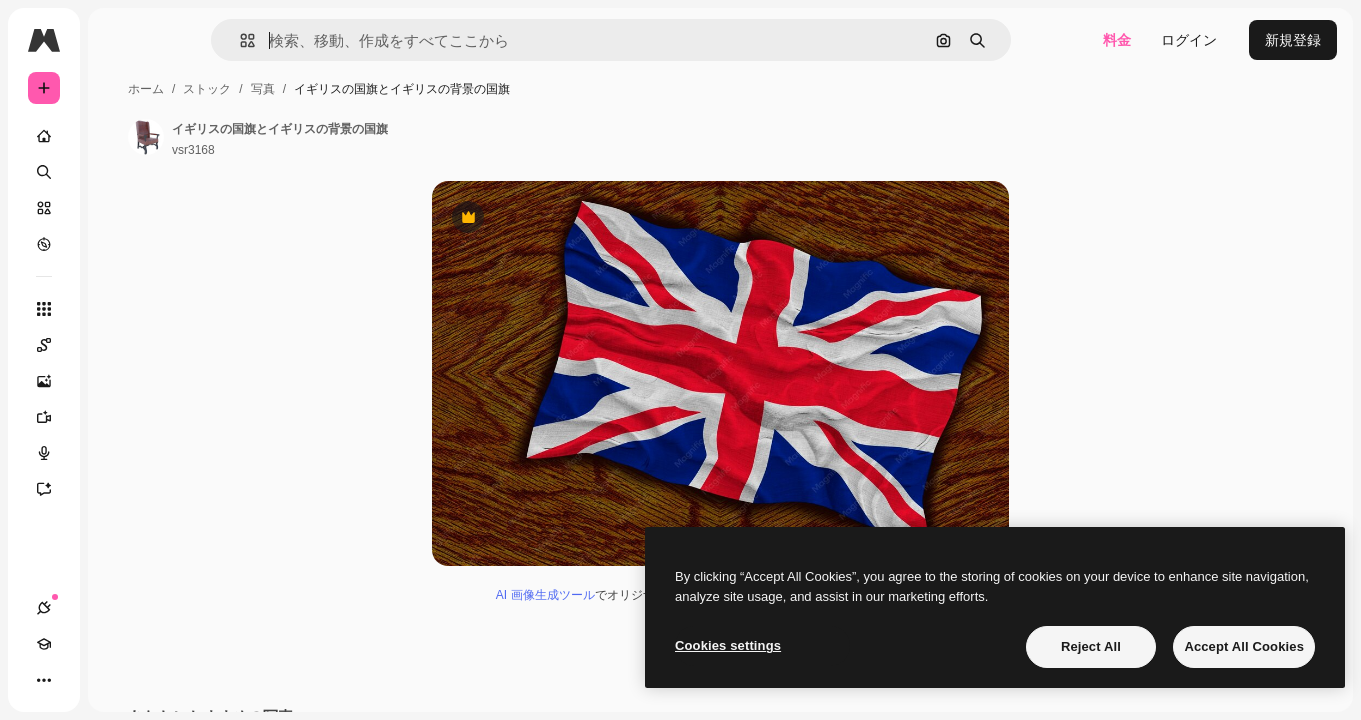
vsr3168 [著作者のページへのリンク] (345, 150)
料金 (1117, 40)
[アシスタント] (120, 489)
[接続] (44, 680)
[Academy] (80, 680)
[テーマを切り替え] (116, 680)
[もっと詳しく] (120, 244)
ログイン (1189, 40)
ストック (359, 89)
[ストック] (120, 208)
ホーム (298, 89)
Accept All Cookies (1244, 646)
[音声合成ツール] (120, 453)
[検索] (120, 172)
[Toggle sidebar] (196, 40)
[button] (315, 40)
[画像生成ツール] (120, 381)
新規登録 (1293, 40)
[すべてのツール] (120, 309)
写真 (415, 89)
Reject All (1091, 646)
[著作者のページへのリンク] (298, 137)
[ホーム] (120, 136)
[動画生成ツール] (120, 417)
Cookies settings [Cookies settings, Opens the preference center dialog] (728, 645)
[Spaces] (120, 345)
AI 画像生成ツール (621, 610)
